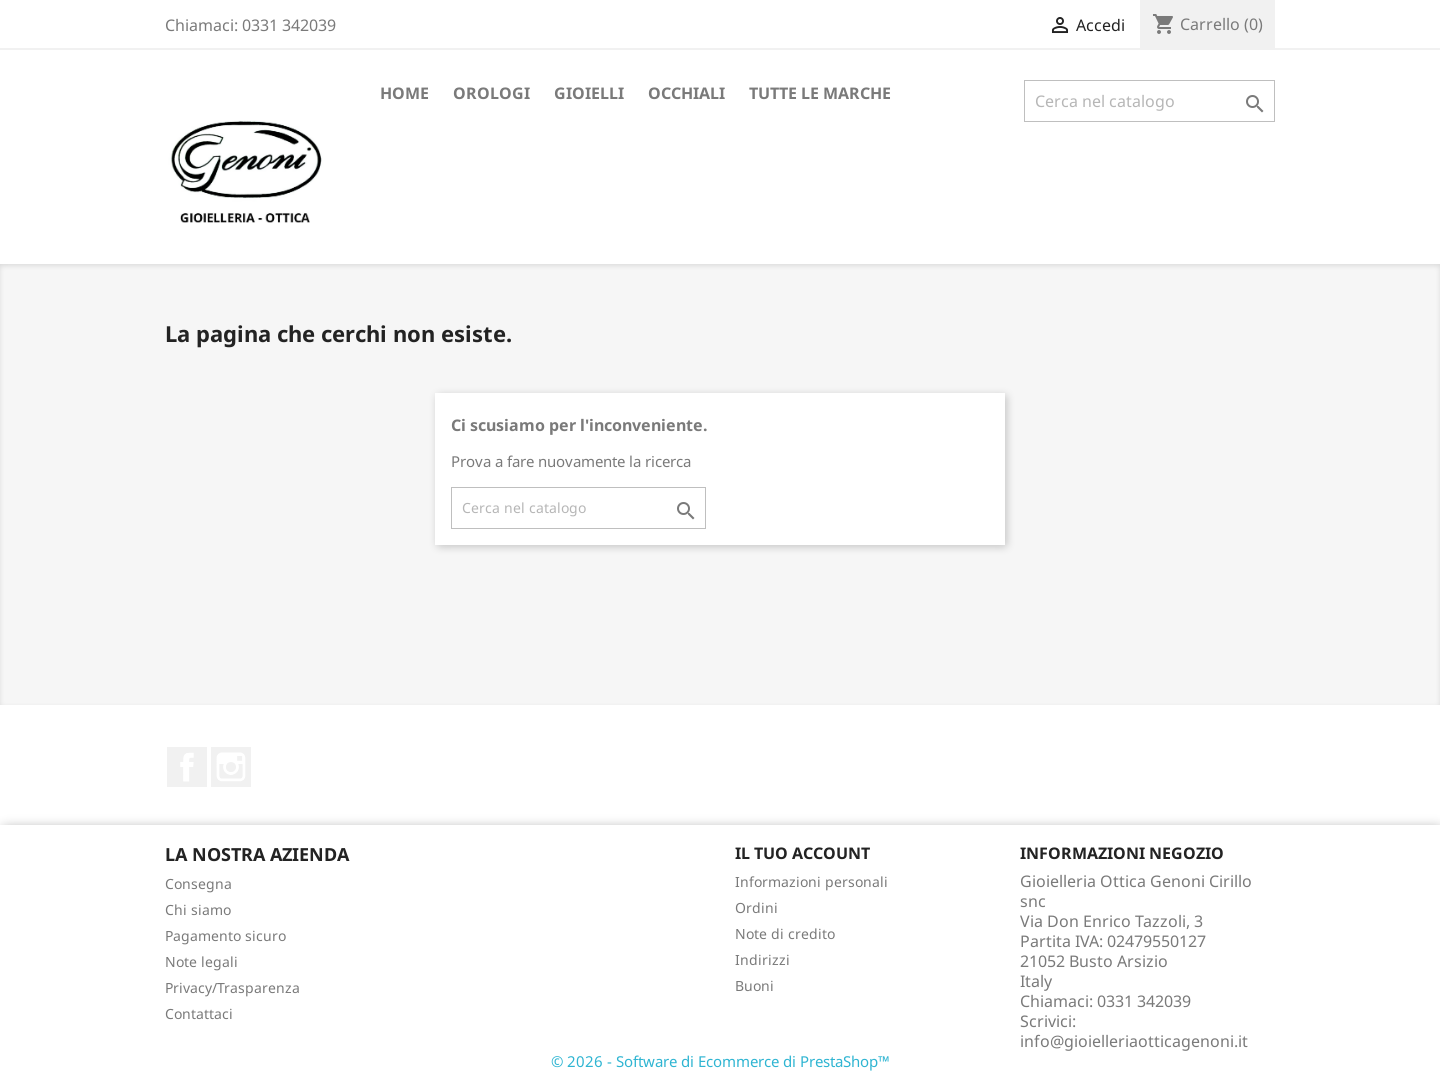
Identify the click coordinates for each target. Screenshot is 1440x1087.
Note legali (201, 961)
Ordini (756, 907)
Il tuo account (802, 853)
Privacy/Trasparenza (232, 987)
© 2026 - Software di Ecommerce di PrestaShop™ (720, 1061)
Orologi (491, 93)
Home (404, 93)
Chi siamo (198, 909)
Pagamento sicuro (225, 935)
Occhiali (686, 93)
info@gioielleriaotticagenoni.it (1134, 1041)
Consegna (198, 883)
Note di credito (785, 933)
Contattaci (199, 1013)
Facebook (187, 767)
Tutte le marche (820, 93)
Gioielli (589, 93)
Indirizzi (762, 959)
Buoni (754, 985)
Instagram (231, 767)
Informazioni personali (811, 881)
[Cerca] (1149, 101)
